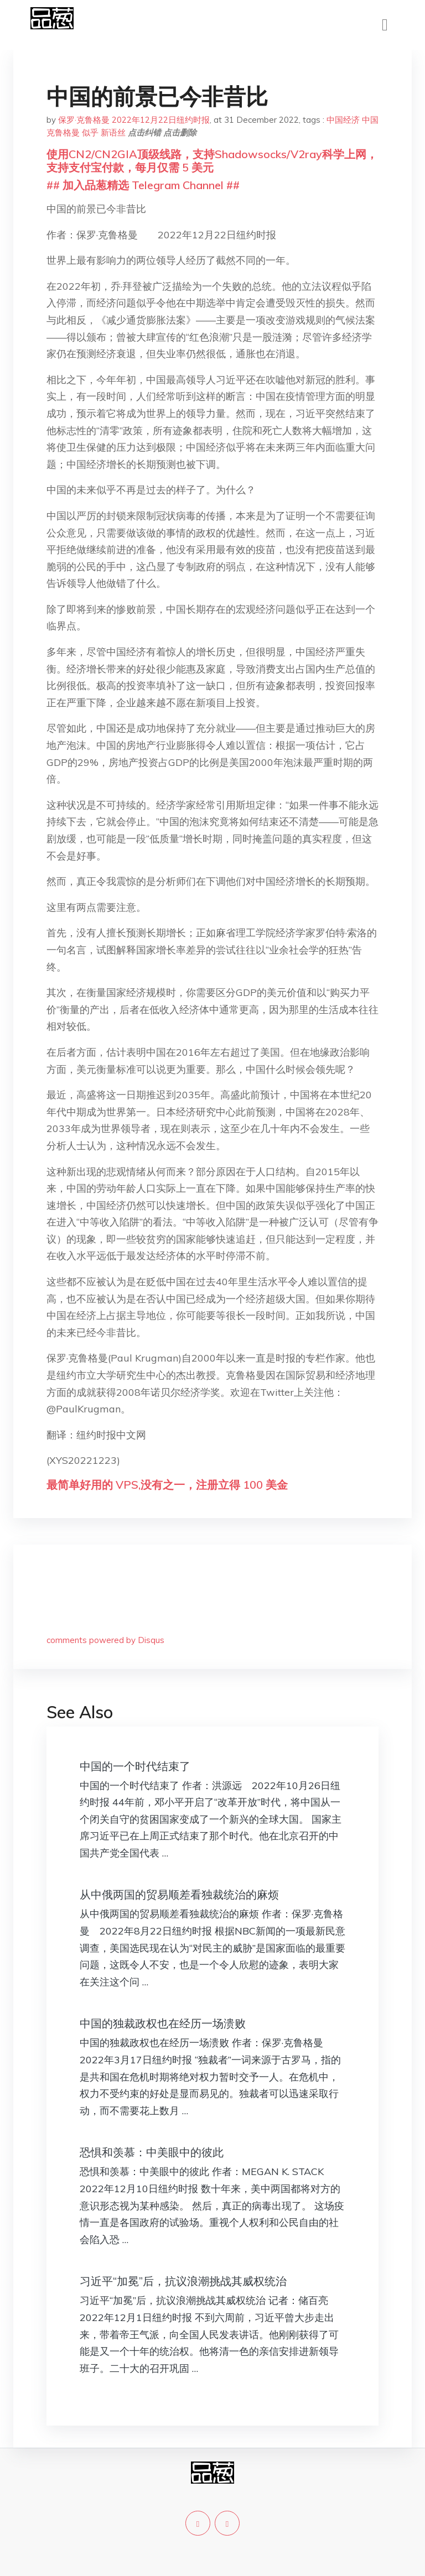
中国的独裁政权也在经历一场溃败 (163, 2023)
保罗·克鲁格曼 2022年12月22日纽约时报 (134, 119)
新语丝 (113, 132)
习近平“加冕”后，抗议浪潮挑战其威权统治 (183, 2281)
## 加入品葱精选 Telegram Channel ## (143, 185)
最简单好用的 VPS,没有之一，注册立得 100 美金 (167, 1485)
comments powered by (105, 1640)
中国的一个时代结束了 (135, 1766)
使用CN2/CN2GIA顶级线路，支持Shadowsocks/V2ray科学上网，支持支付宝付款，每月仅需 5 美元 (211, 160)
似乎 (90, 132)
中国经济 (343, 119)
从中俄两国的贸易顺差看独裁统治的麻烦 (179, 1894)
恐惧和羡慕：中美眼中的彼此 (152, 2152)
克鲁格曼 (63, 132)
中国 (370, 119)
